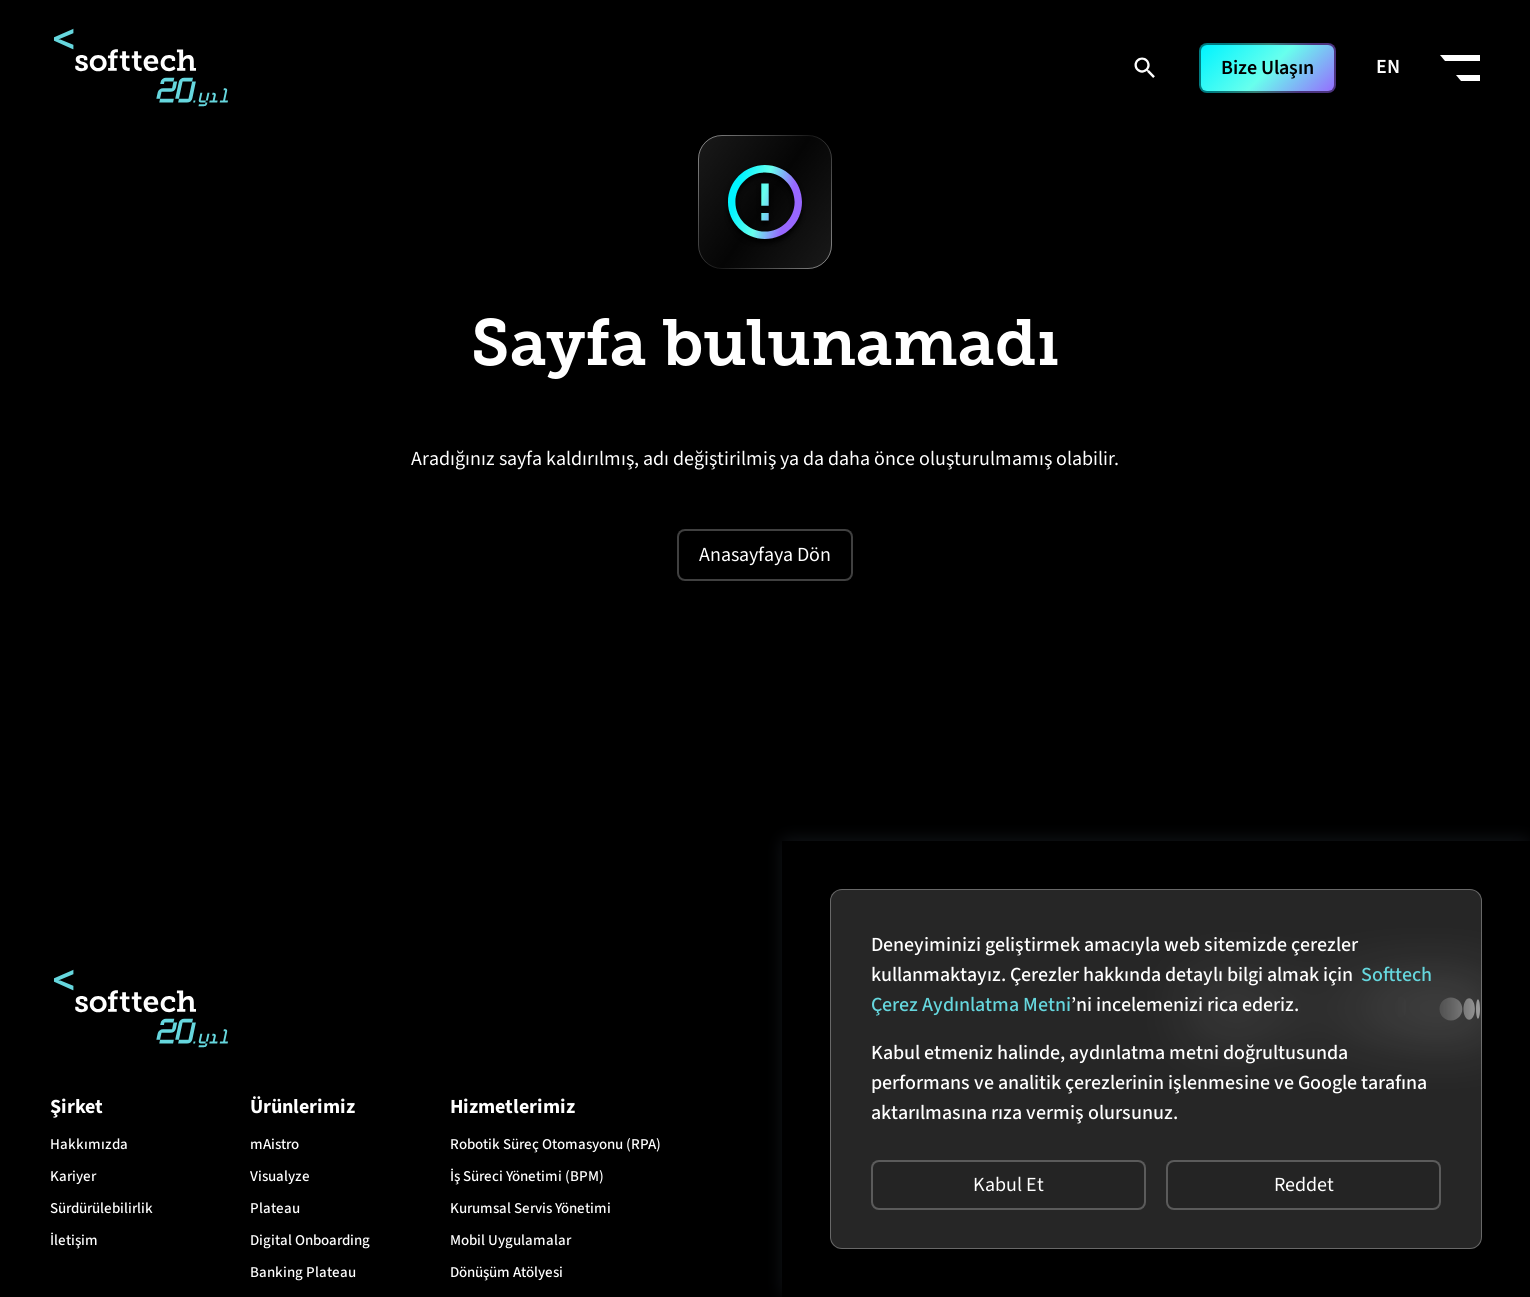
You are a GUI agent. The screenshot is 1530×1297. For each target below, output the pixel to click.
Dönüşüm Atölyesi (506, 1272)
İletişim (74, 1240)
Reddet (1304, 1185)
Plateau (275, 1208)
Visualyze (280, 1176)
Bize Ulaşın (1267, 68)
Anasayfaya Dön (765, 555)
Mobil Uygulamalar (510, 1240)
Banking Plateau (303, 1272)
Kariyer (73, 1176)
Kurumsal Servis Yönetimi (530, 1208)
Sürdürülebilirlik (101, 1208)
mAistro (274, 1144)
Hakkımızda (89, 1144)
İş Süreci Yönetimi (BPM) (527, 1176)
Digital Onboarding (310, 1240)
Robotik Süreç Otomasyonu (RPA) (555, 1144)
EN (1388, 67)
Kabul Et (1008, 1185)
